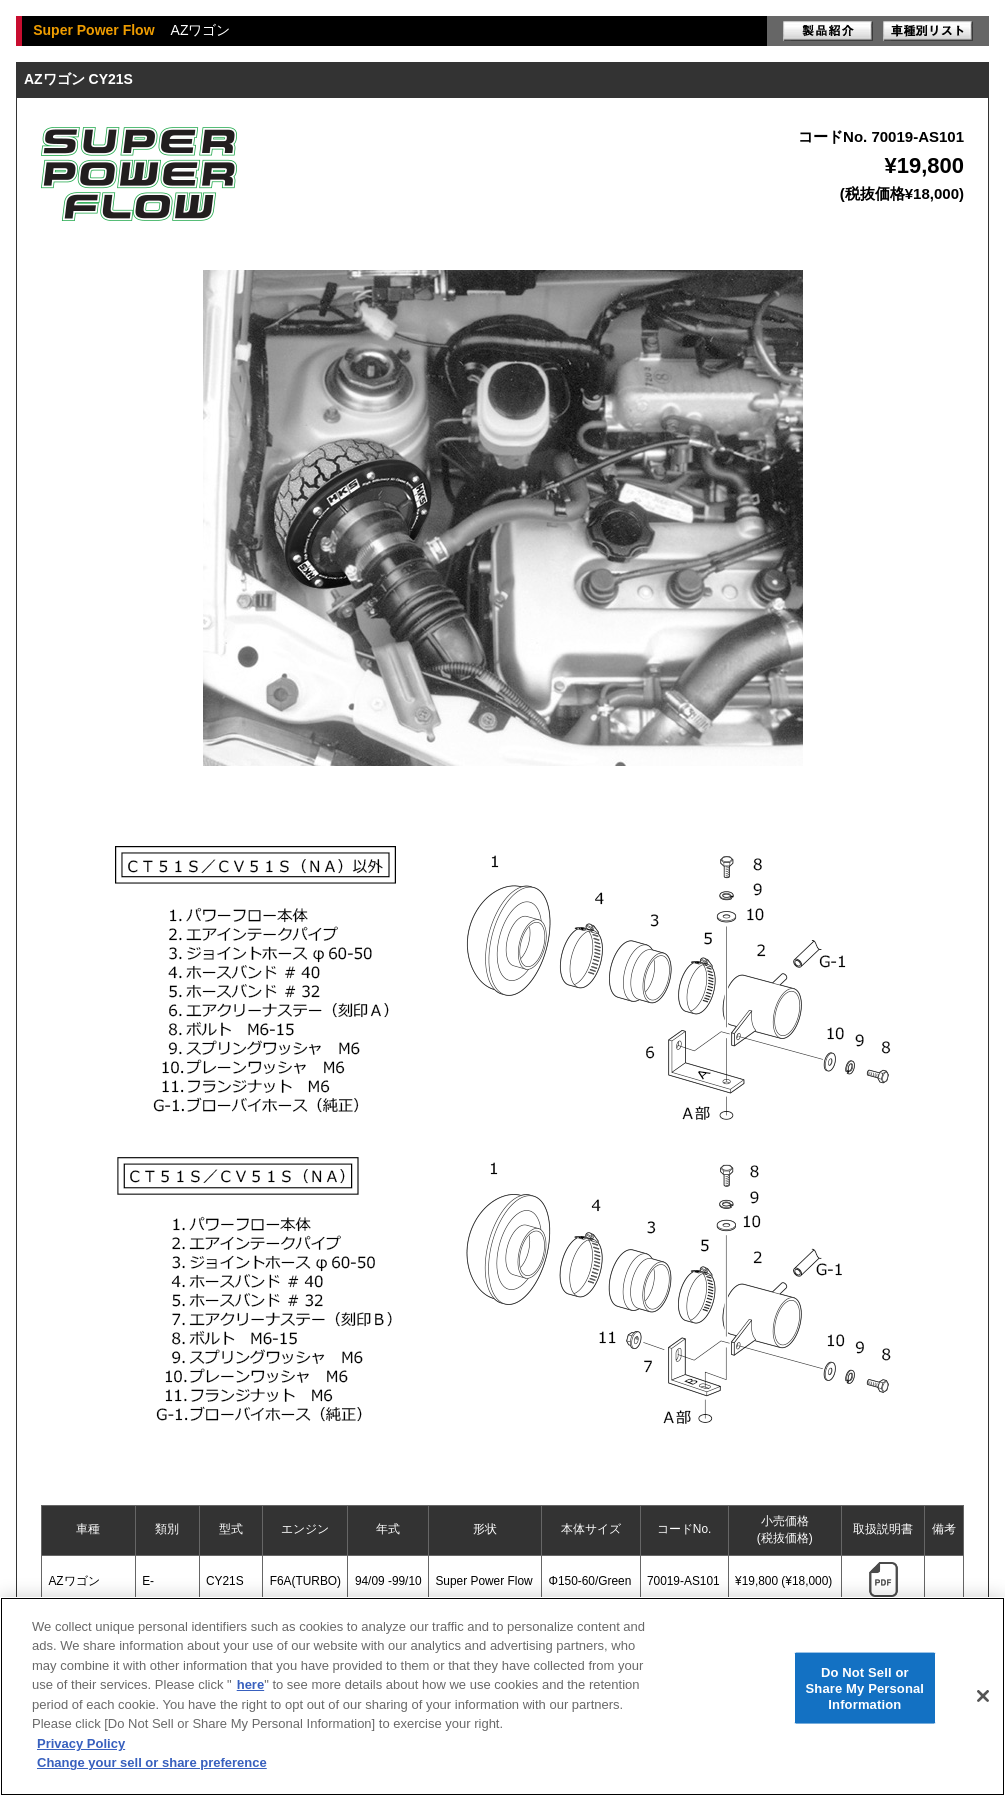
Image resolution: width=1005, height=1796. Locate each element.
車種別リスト (928, 31)
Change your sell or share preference (152, 1762)
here (250, 1684)
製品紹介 (828, 31)
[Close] (983, 1696)
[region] (502, 1696)
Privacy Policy (81, 1743)
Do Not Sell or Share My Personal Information (865, 1688)
